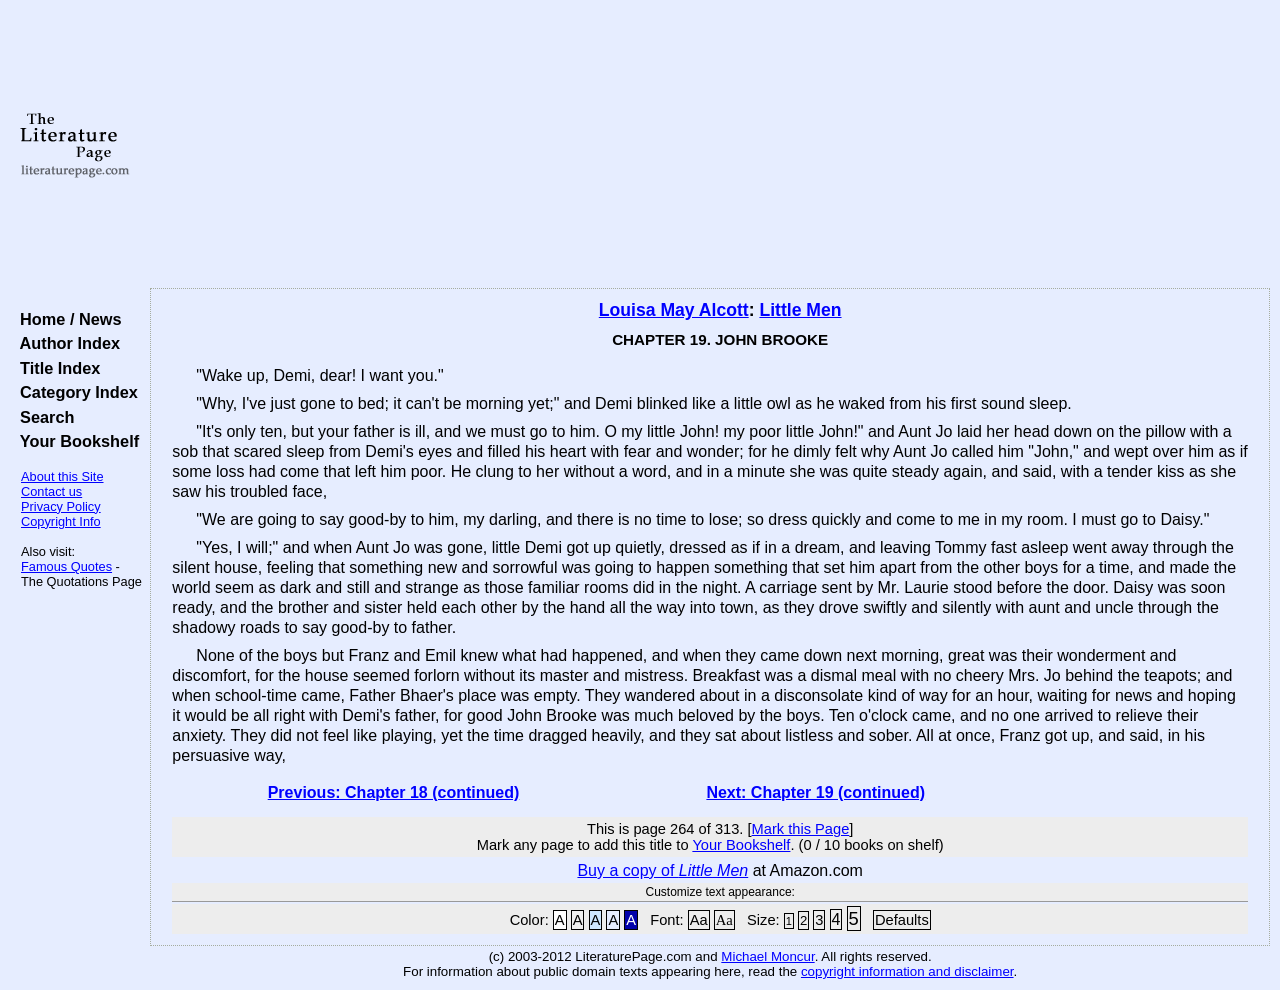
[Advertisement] (710, 145)
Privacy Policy (61, 506)
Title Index (55, 368)
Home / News (66, 319)
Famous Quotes (66, 566)
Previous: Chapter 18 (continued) (394, 792)
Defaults (902, 920)
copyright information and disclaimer (907, 971)
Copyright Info (61, 521)
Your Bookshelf (75, 441)
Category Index (74, 392)
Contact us (51, 491)
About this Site (62, 476)
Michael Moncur (767, 956)
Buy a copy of (662, 870)
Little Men (800, 310)
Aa (699, 920)
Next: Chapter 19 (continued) (815, 792)
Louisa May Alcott (674, 310)
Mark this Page (801, 829)
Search (42, 417)
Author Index (65, 343)
